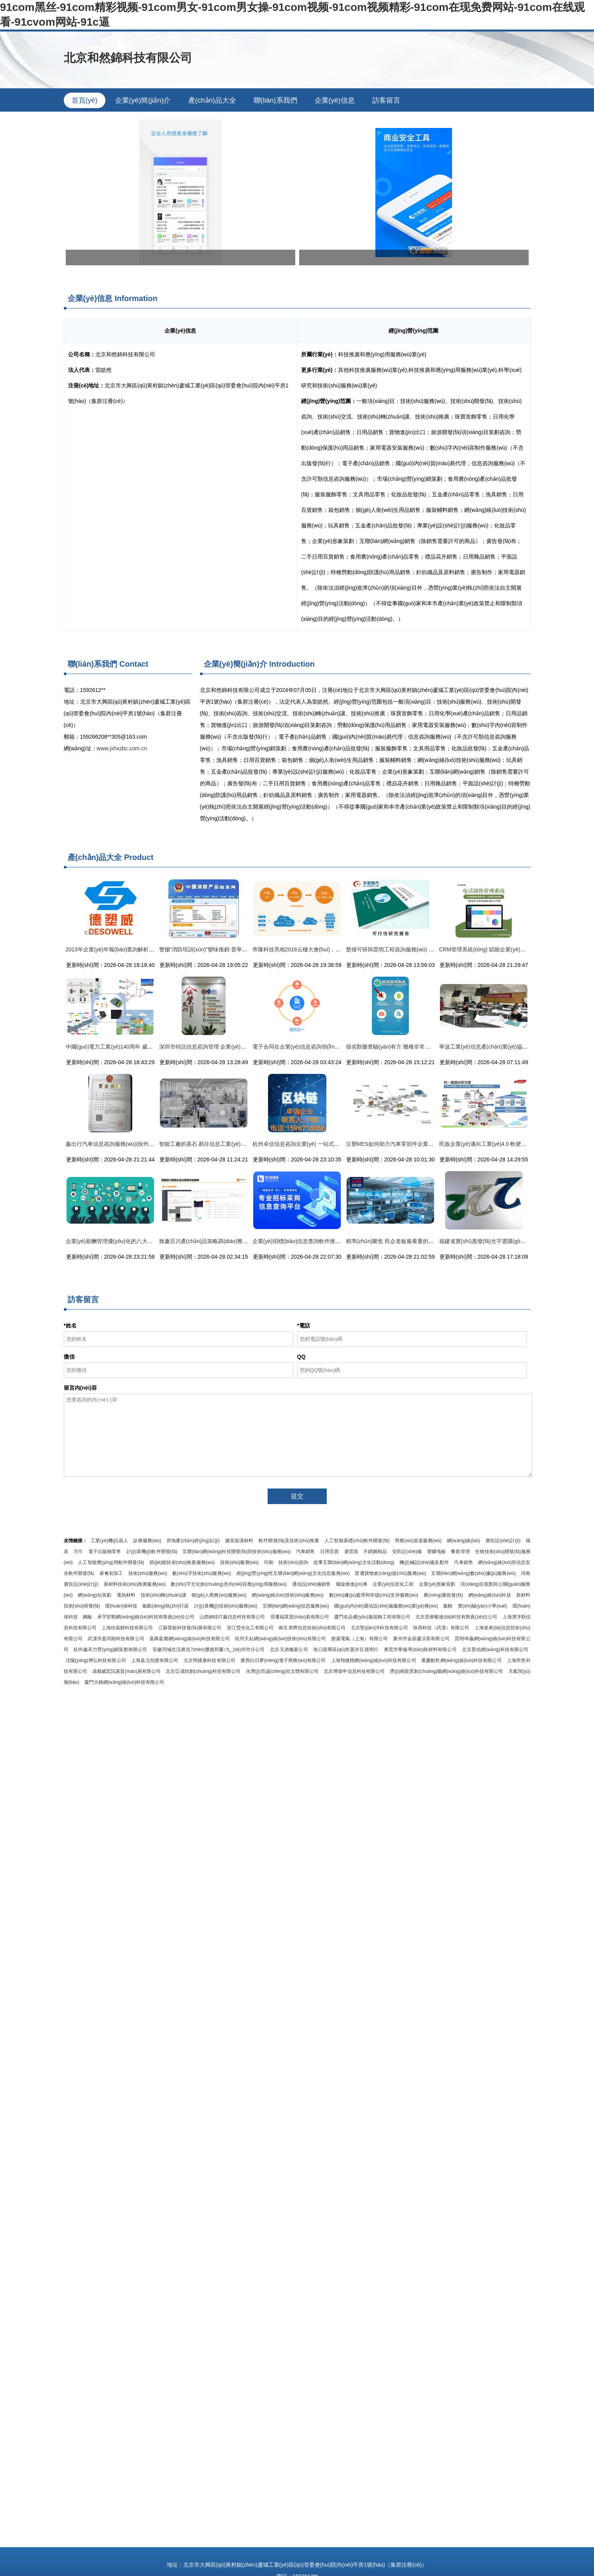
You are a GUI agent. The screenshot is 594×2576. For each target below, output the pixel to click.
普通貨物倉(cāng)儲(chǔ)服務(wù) (390, 1573)
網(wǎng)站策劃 (94, 1595)
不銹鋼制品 (375, 1551)
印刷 (268, 1562)
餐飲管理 (460, 1551)
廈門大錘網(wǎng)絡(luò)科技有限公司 (124, 1682)
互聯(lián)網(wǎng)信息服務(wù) (296, 1606)
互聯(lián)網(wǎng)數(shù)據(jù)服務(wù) (473, 1573)
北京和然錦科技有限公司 (128, 57)
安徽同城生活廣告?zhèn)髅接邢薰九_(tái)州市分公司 (208, 1649)
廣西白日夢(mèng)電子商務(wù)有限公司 (283, 1660)
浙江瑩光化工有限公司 (250, 1627)
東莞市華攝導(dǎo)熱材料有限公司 (420, 1649)
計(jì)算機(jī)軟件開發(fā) (151, 1551)
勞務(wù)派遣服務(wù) (418, 1540)
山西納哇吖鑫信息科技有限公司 (232, 1617)
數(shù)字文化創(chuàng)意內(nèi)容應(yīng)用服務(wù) (229, 1584)
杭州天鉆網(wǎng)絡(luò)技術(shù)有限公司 (280, 1638)
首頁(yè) (85, 100)
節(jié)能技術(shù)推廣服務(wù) (182, 1562)
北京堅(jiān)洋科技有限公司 (379, 1627)
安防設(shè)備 (407, 1551)
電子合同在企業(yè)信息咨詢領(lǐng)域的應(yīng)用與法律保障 (327, 1047)
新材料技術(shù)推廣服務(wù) (135, 1584)
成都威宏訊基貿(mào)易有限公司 (126, 1671)
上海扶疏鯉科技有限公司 (127, 1627)
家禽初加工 (111, 1573)
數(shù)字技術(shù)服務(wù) (201, 1573)
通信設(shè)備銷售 (311, 1584)
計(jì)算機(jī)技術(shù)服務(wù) (226, 1606)
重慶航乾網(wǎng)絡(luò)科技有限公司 (461, 1660)
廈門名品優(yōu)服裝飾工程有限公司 (372, 1617)
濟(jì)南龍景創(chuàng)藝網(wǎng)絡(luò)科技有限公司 (446, 1671)
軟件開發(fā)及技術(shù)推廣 (289, 1540)
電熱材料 (126, 1595)
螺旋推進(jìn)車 (352, 1584)
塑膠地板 (436, 1551)
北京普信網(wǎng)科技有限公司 (495, 1649)
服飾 (447, 1606)
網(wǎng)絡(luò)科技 (489, 1595)
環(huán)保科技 (121, 1606)
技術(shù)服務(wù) (239, 1562)
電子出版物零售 (104, 1551)
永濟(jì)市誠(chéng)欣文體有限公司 (282, 1671)
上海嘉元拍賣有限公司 (154, 1660)
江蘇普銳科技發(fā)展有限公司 (189, 1627)
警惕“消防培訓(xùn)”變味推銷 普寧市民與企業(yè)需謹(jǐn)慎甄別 (237, 949)
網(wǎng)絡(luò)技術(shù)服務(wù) (288, 1595)
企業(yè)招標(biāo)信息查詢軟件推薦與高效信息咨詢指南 (321, 1241)
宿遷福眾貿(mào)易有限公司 (299, 1617)
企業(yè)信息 (335, 100)
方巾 (78, 1551)
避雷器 (351, 1551)
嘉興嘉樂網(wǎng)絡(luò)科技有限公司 (189, 1638)
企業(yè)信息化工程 (393, 1584)
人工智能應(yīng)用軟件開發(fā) (111, 1562)
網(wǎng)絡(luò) (463, 1540)
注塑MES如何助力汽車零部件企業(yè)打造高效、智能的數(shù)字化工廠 (433, 1144)
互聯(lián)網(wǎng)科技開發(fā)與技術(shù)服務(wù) (236, 1551)
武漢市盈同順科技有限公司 (116, 1638)
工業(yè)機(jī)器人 (109, 1540)
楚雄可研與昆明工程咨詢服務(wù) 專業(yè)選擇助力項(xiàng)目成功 (427, 949)
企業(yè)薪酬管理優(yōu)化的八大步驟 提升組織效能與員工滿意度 (145, 1241)
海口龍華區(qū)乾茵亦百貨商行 (345, 1649)
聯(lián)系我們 (275, 100)
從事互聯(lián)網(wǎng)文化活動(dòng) (354, 1562)
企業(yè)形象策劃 (437, 1584)
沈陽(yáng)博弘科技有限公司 (96, 1660)
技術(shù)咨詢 (293, 1562)
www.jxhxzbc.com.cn (122, 748)
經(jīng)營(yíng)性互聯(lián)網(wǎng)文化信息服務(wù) (293, 1573)
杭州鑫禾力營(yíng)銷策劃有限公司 (110, 1649)
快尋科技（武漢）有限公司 (441, 1627)
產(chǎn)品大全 (212, 100)
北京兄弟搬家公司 (289, 1649)
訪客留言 (386, 100)
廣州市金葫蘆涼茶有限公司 (421, 1638)
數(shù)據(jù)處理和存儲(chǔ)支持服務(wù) (374, 1595)
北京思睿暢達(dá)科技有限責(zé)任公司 (456, 1617)
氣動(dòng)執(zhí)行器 (165, 1606)
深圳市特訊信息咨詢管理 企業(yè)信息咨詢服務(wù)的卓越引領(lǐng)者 (244, 1047)
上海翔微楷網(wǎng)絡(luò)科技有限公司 (373, 1660)
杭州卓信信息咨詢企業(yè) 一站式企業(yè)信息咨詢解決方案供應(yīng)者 (340, 1144)
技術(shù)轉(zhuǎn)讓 (163, 1595)
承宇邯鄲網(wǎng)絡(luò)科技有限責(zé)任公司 (145, 1617)
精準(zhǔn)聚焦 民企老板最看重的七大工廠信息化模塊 (412, 1241)
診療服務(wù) (147, 1540)
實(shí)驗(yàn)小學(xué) (482, 1606)
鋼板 (87, 1617)
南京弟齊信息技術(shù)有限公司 (312, 1627)
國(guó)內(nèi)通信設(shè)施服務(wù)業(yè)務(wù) (386, 1606)
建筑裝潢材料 (239, 1540)
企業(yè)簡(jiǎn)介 (143, 100)
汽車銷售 (305, 1551)
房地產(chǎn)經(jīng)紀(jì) (193, 1540)
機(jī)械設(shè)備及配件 (424, 1562)
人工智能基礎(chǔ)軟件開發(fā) (357, 1540)
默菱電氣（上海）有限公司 (359, 1638)
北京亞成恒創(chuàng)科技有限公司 (203, 1671)
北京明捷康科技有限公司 (209, 1660)
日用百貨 (329, 1551)
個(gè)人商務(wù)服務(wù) (218, 1595)
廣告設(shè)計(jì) (502, 1540)
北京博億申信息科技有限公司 (354, 1671)
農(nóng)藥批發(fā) (443, 1595)
